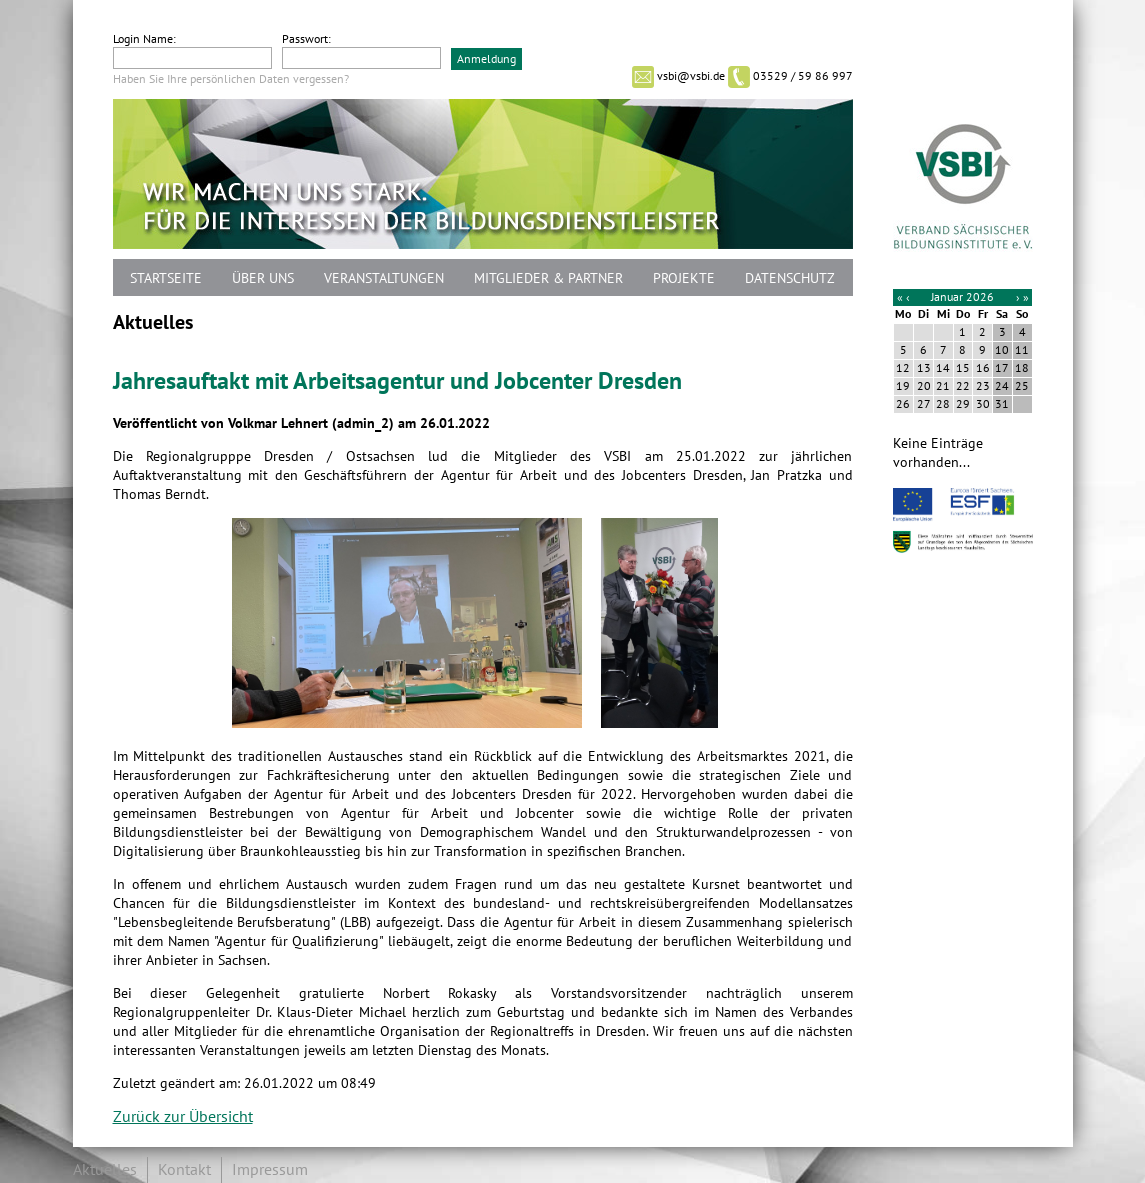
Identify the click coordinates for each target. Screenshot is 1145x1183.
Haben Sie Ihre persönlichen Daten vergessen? (231, 79)
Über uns (263, 278)
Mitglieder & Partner (548, 278)
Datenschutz (790, 278)
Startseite (166, 278)
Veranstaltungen (384, 278)
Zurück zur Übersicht (183, 1117)
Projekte (684, 278)
